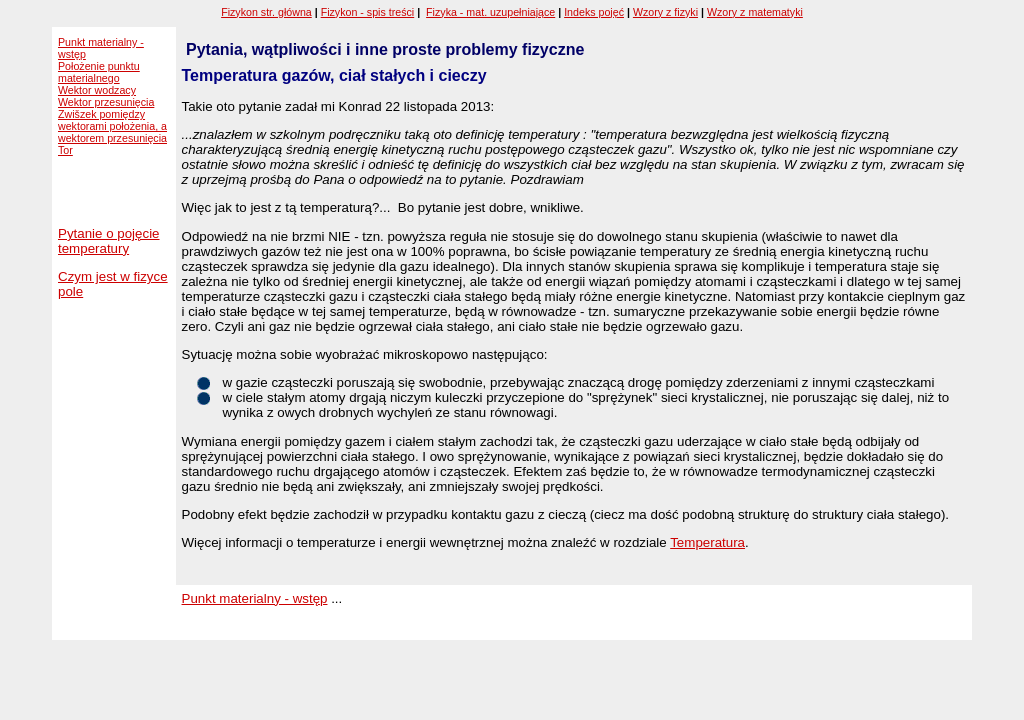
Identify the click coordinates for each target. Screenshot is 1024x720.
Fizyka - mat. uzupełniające (490, 12)
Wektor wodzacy (97, 90)
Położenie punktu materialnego (99, 72)
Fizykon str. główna (266, 12)
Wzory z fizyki (665, 12)
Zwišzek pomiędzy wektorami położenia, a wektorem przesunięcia (112, 126)
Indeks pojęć (594, 12)
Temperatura (707, 542)
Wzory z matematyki (755, 12)
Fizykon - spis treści (368, 12)
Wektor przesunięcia (106, 102)
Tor (65, 150)
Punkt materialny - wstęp (255, 598)
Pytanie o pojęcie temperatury (109, 241)
